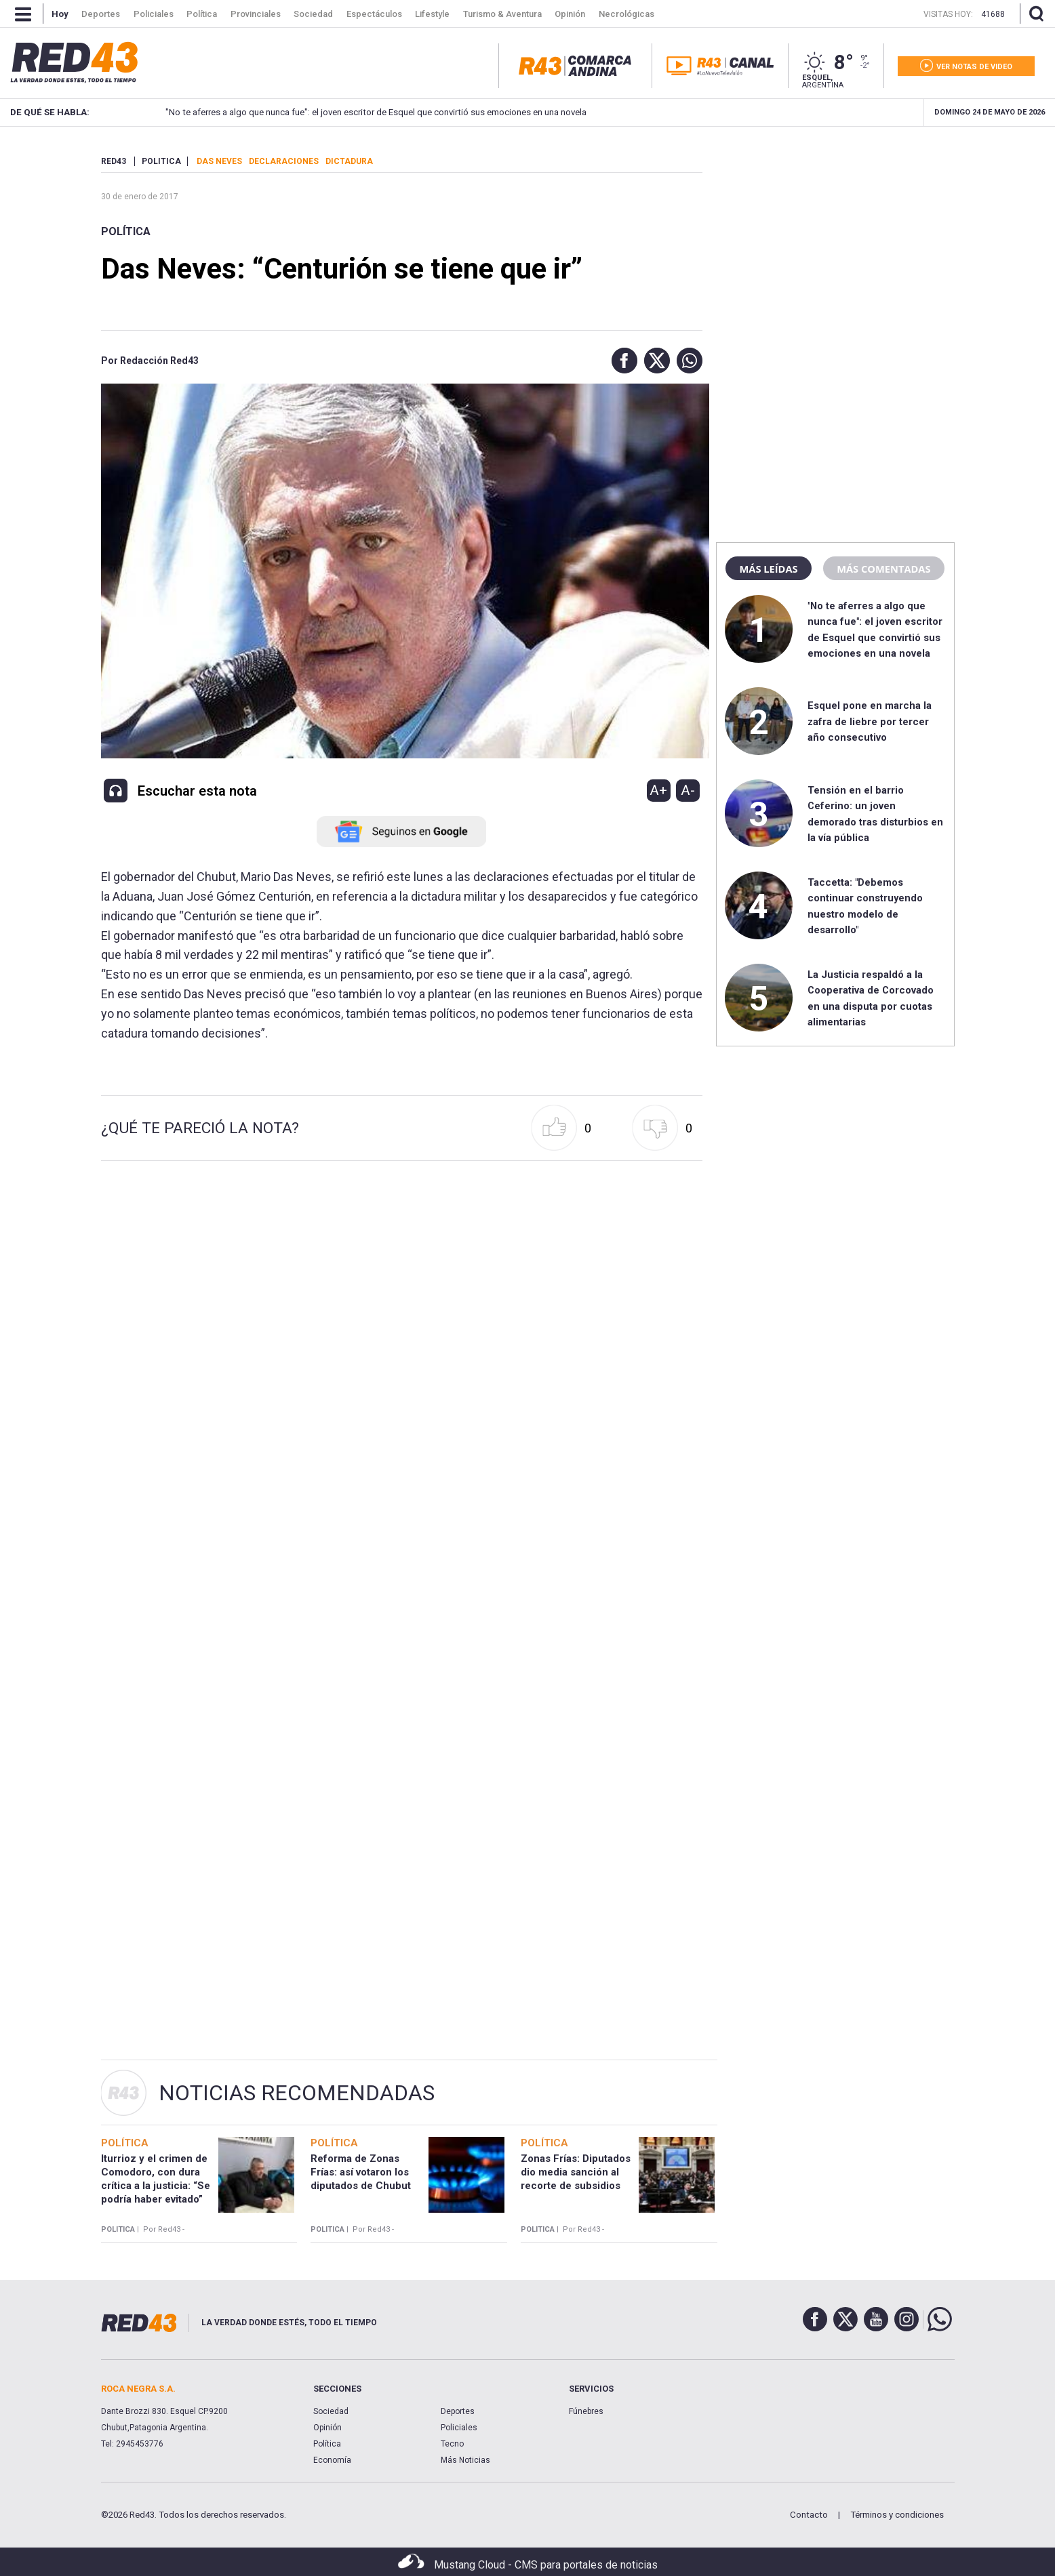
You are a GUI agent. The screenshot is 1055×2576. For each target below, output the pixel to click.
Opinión (327, 2427)
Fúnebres (586, 2411)
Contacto (809, 2515)
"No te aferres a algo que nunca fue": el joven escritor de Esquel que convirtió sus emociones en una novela (361, 112)
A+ (658, 790)
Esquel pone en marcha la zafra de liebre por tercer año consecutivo (870, 721)
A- (688, 790)
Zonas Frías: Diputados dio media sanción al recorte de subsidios (576, 2172)
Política (126, 231)
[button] (621, 360)
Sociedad (331, 2411)
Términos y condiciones (897, 2515)
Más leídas (768, 568)
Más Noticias (465, 2460)
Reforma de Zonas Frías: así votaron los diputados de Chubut (361, 2172)
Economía (332, 2460)
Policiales (459, 2427)
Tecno (452, 2444)
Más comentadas (883, 568)
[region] (835, 240)
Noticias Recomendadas (297, 2093)
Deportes (458, 2411)
